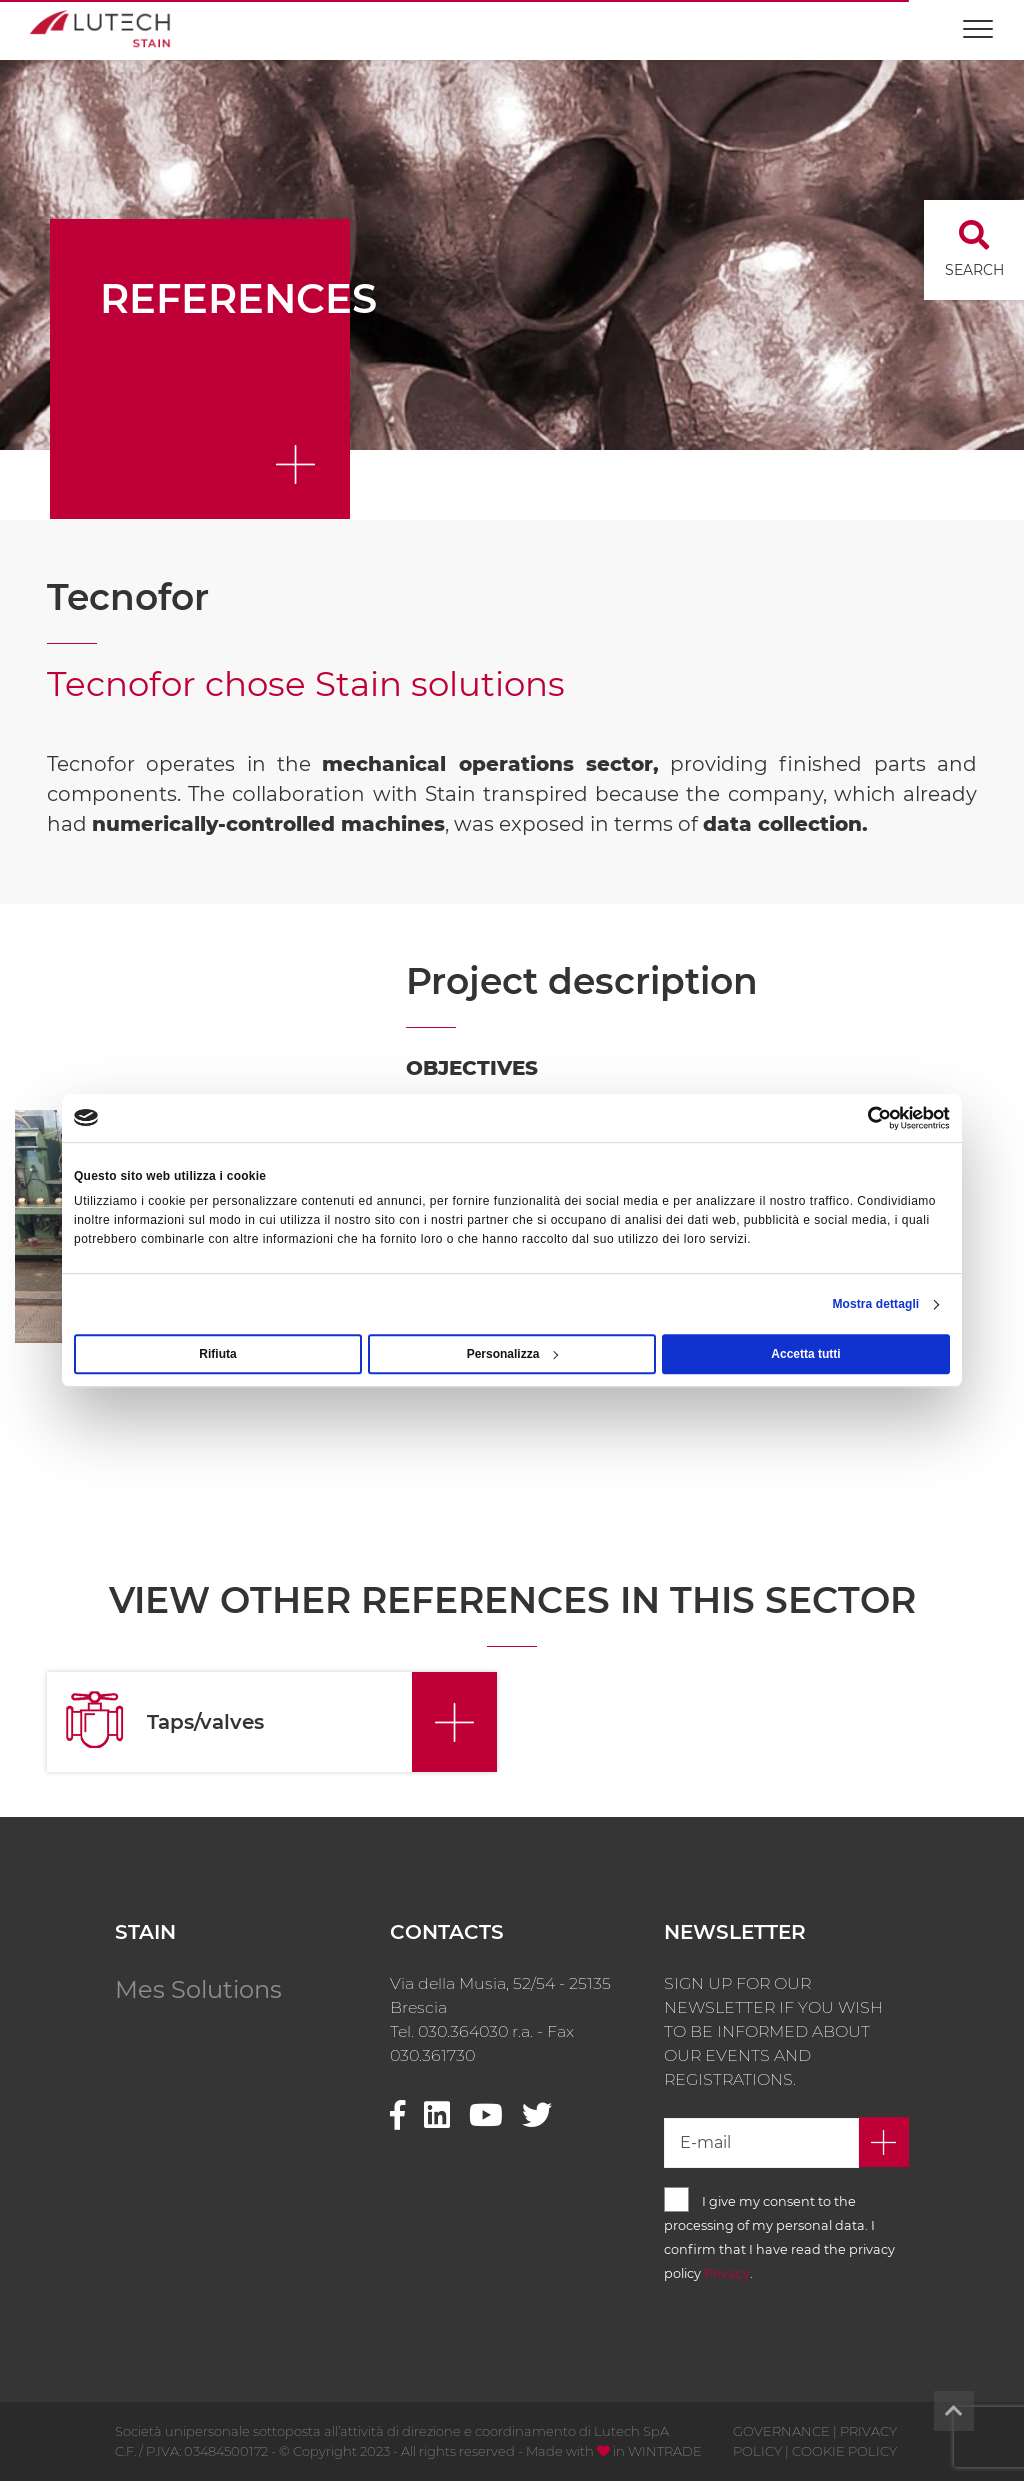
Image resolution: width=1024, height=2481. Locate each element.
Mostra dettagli (875, 1304)
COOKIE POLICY (844, 2451)
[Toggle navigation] (978, 19)
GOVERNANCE (781, 2431)
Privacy (727, 2273)
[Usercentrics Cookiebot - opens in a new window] (862, 1118)
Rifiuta (217, 1354)
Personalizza (513, 1354)
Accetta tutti (805, 1354)
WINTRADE (665, 2451)
